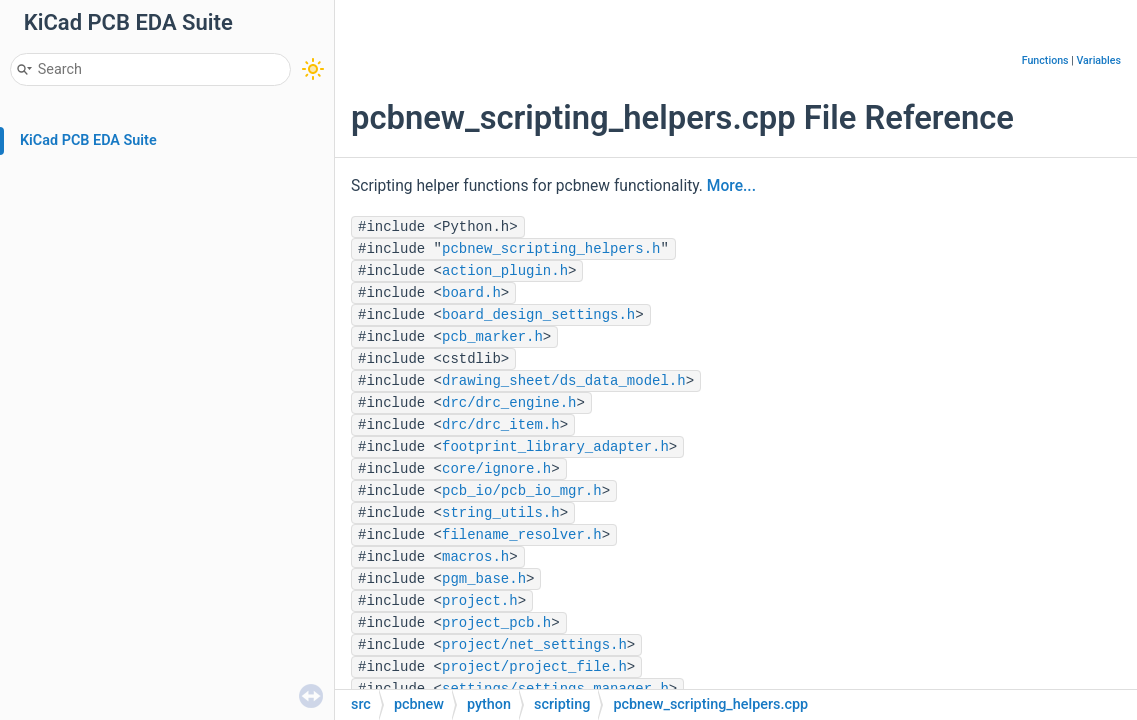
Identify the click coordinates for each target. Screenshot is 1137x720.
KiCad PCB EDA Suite (88, 140)
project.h (480, 601)
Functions (1045, 60)
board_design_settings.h (538, 315)
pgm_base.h (484, 579)
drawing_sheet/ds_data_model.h (564, 381)
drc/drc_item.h (501, 425)
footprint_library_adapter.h (555, 447)
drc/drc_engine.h (509, 403)
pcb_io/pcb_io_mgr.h (522, 491)
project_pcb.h (496, 623)
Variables (1098, 60)
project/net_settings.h (534, 645)
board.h (471, 293)
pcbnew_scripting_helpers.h (551, 249)
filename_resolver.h (522, 535)
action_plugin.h (505, 271)
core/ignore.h (496, 469)
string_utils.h (501, 513)
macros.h (475, 557)
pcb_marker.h (492, 337)
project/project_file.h (534, 667)
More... (731, 186)
